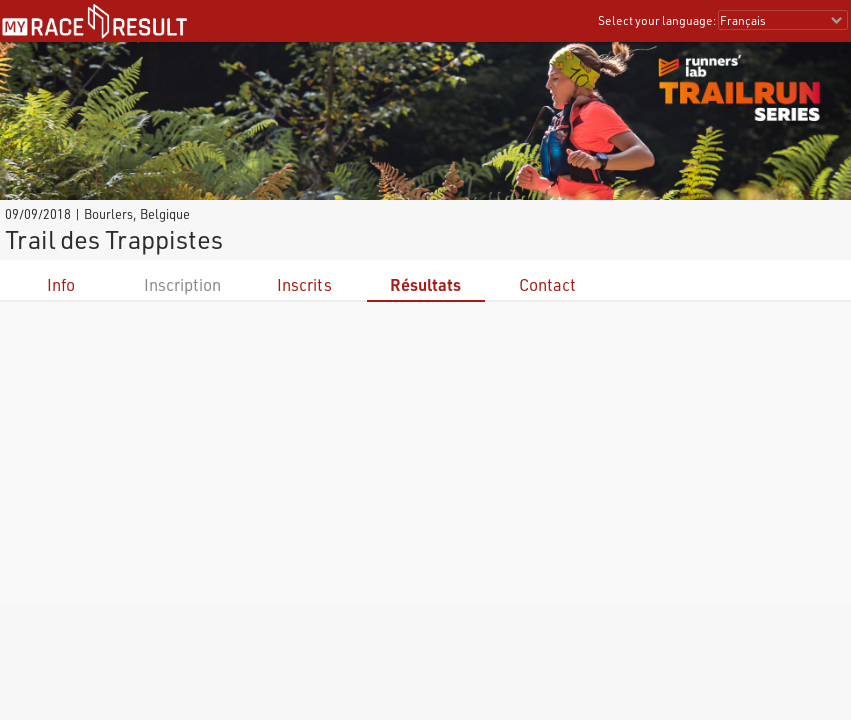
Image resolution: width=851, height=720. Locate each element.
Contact (547, 284)
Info (61, 284)
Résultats (425, 284)
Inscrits (304, 284)
